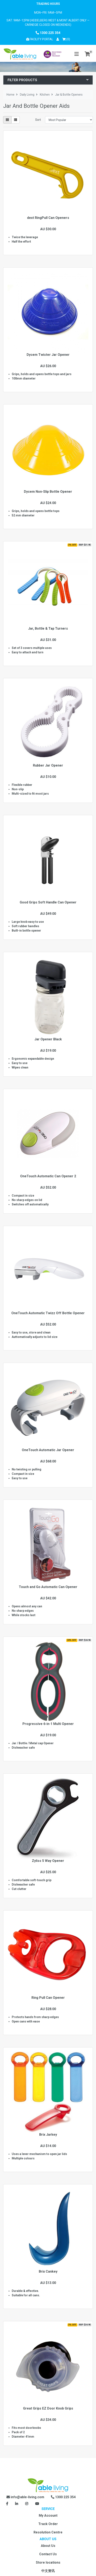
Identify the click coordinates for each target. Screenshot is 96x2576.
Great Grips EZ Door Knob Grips (48, 2408)
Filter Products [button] (48, 80)
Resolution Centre (48, 2532)
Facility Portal (39, 39)
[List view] (15, 119)
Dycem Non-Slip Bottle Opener (48, 492)
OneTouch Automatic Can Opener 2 (48, 1176)
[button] (58, 39)
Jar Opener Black (48, 1039)
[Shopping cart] (87, 54)
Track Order (48, 2524)
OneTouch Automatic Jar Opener (48, 1450)
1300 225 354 (48, 33)
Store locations (48, 2562)
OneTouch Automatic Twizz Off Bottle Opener (48, 1313)
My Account (48, 2516)
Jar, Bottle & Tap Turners (48, 628)
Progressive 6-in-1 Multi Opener (48, 1724)
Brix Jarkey (48, 2135)
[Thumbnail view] (7, 119)
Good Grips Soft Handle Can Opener (48, 902)
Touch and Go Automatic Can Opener (48, 1587)
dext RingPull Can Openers (48, 218)
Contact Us (48, 2554)
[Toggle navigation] (76, 54)
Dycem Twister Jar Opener (48, 355)
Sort (38, 119)
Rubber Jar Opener (48, 765)
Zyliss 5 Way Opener (48, 1861)
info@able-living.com (25, 2497)
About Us (48, 2546)
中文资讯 (48, 2571)
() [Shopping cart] (67, 39)
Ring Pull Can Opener (48, 1998)
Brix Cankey (48, 2271)
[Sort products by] (69, 119)
